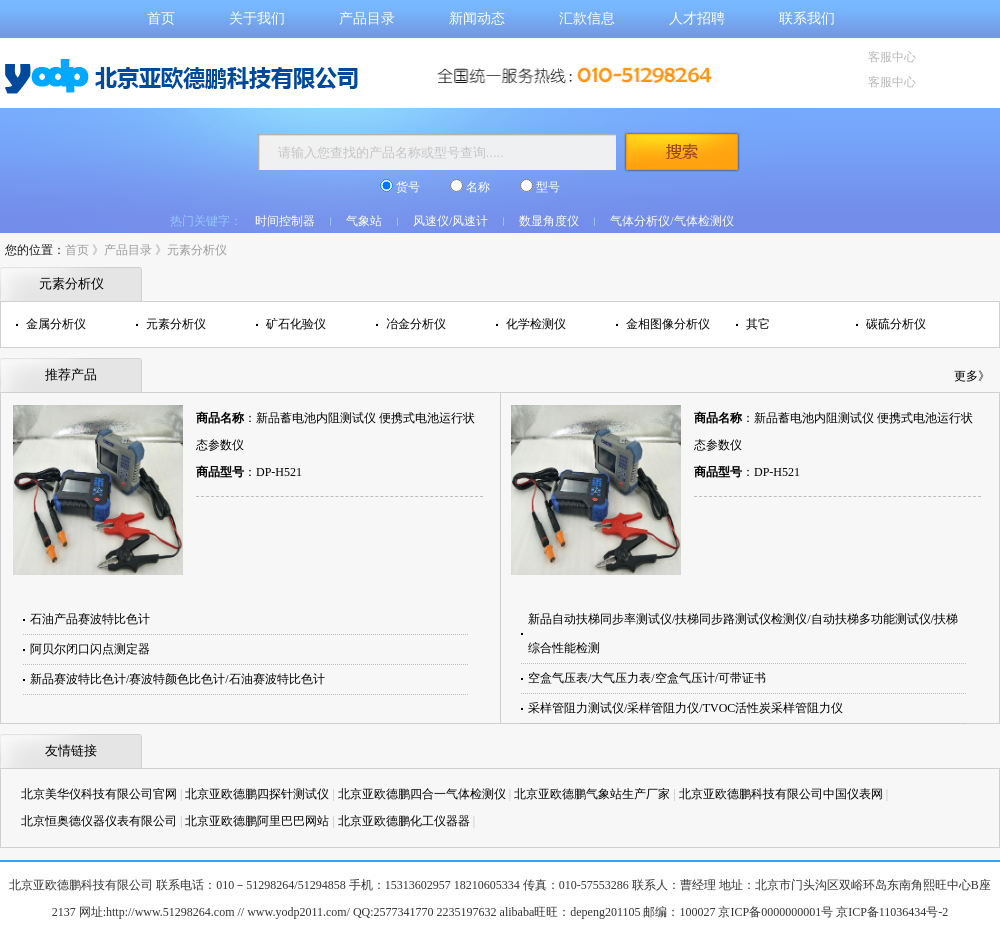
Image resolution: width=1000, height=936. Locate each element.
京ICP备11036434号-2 (892, 912)
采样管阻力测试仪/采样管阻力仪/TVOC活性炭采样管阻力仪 (685, 708)
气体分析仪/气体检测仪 (671, 221)
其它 (758, 324)
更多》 (972, 376)
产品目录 (367, 18)
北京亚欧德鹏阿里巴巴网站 (257, 821)
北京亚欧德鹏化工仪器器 (404, 821)
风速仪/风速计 (450, 221)
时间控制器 (285, 221)
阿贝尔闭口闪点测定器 (90, 649)
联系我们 (807, 18)
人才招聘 (697, 18)
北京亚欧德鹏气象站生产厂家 (592, 794)
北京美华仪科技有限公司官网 (99, 794)
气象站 (364, 221)
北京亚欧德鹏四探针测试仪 (257, 794)
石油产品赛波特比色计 (90, 619)
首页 (161, 18)
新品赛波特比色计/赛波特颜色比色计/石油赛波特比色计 (177, 679)
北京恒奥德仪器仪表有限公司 (99, 821)
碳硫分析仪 (896, 324)
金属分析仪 (56, 324)
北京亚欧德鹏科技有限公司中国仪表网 (781, 794)
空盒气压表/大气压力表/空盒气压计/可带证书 (647, 678)
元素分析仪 (197, 250)
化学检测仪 (536, 324)
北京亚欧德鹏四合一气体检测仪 (422, 794)
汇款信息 (587, 18)
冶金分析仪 (416, 324)
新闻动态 (477, 18)
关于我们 (257, 18)
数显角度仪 (549, 221)
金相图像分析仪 (668, 324)
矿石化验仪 (296, 324)
